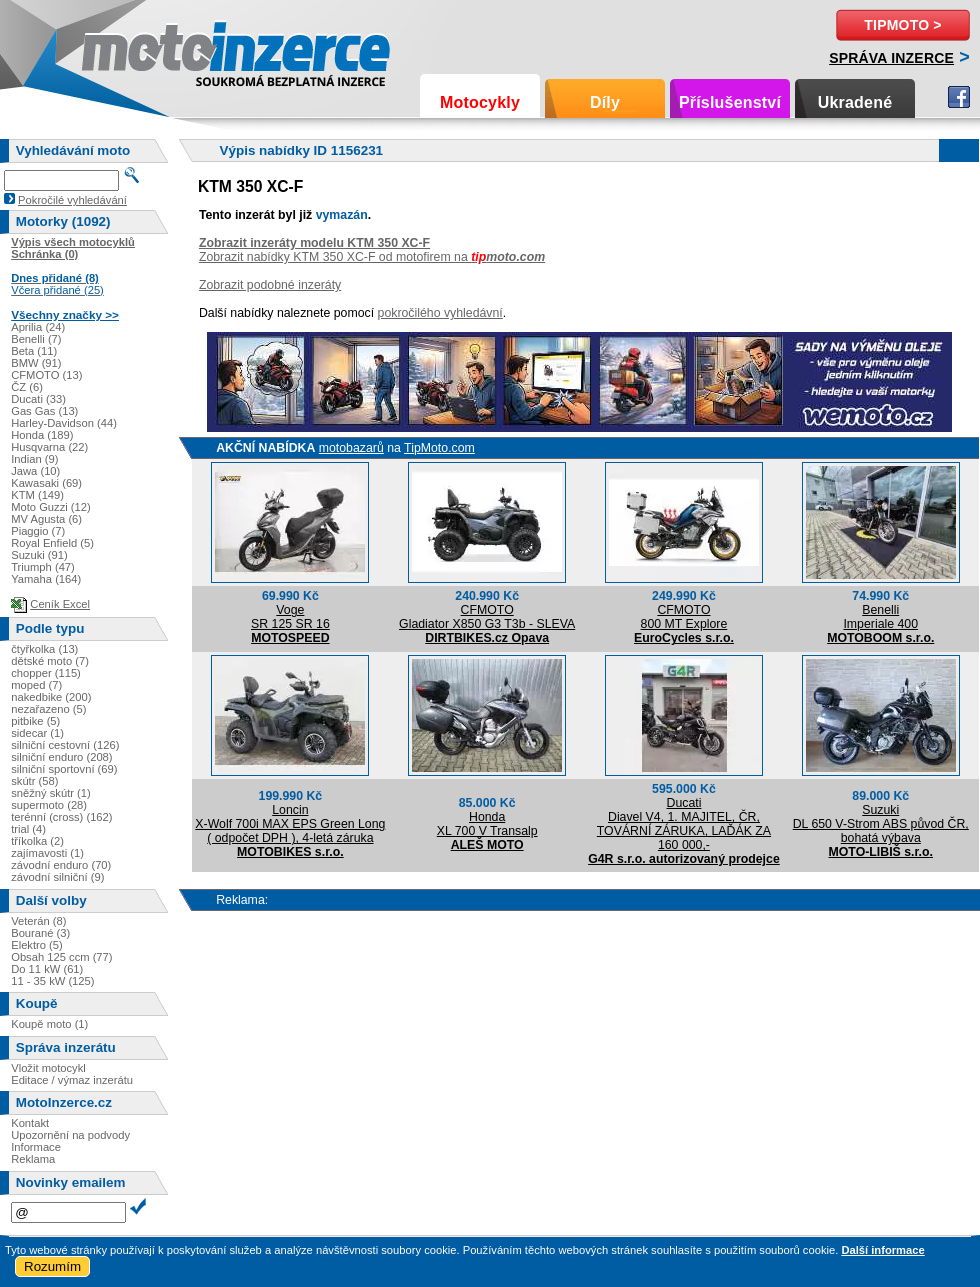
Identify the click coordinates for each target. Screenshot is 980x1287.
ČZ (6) (27, 387)
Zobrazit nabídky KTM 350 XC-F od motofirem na (372, 257)
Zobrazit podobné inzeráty (270, 285)
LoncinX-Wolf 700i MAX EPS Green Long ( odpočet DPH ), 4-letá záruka (290, 824)
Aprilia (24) (38, 327)
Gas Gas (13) (44, 411)
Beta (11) (34, 351)
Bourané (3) (40, 933)
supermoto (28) (49, 805)
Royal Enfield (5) (52, 543)
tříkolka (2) (37, 841)
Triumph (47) (43, 567)
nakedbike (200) (51, 697)
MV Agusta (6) (46, 519)
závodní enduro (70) (61, 865)
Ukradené (855, 102)
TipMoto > (902, 25)
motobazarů (351, 448)
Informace (36, 1147)
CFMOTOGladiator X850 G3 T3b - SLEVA (487, 617)
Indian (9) (34, 459)
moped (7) (36, 685)
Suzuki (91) (39, 555)
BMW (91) (36, 363)
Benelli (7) (36, 339)
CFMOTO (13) (46, 375)
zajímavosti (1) (47, 853)
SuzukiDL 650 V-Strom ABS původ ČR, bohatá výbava (881, 824)
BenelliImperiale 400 (880, 617)
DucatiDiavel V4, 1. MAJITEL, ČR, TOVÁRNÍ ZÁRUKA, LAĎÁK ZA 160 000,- (684, 824)
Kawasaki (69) (46, 483)
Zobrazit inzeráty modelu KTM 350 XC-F (314, 243)
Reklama (33, 1159)
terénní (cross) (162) (61, 817)
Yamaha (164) (46, 579)
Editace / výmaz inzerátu (72, 1080)
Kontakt (30, 1123)
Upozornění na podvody (70, 1135)
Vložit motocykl (48, 1068)
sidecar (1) (37, 733)
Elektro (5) (37, 945)
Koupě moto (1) (49, 1024)
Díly (605, 102)
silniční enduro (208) (61, 757)
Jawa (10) (35, 471)
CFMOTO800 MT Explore (684, 617)
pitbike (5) (35, 721)
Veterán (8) (38, 921)
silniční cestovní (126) (65, 745)
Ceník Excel (60, 604)
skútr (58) (34, 781)
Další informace (882, 1250)
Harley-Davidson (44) (64, 423)
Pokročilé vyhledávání (72, 200)
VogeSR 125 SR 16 (290, 617)
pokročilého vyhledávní (440, 313)
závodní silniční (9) (57, 877)
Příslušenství (730, 102)
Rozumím (52, 1266)
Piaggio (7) (38, 531)
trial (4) (28, 829)
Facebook (959, 97)
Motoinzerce (124, 49)
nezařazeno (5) (48, 709)
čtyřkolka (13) (44, 649)
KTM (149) (37, 495)
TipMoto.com (439, 448)
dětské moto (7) (50, 661)
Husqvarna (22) (49, 447)
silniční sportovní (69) (64, 769)
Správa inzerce (891, 58)
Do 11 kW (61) (47, 969)
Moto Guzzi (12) (51, 507)
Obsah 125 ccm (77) (61, 957)
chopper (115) (46, 673)
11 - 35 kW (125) (52, 981)
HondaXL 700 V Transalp (487, 824)
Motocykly (480, 102)
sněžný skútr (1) (51, 793)
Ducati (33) (38, 399)
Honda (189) (42, 435)
